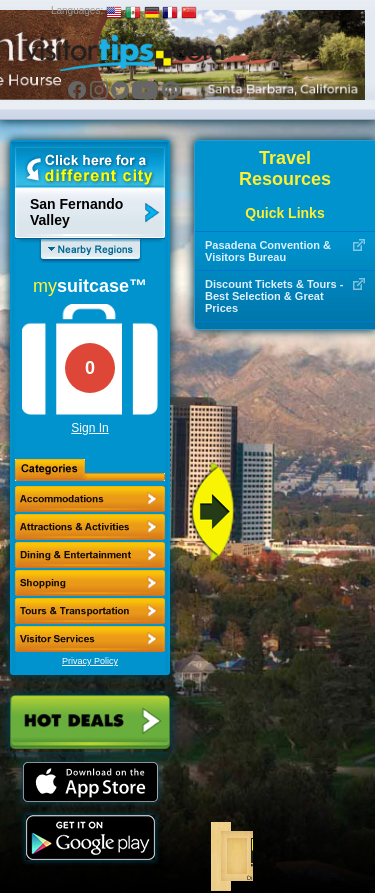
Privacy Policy (90, 661)
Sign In (89, 428)
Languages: (77, 10)
